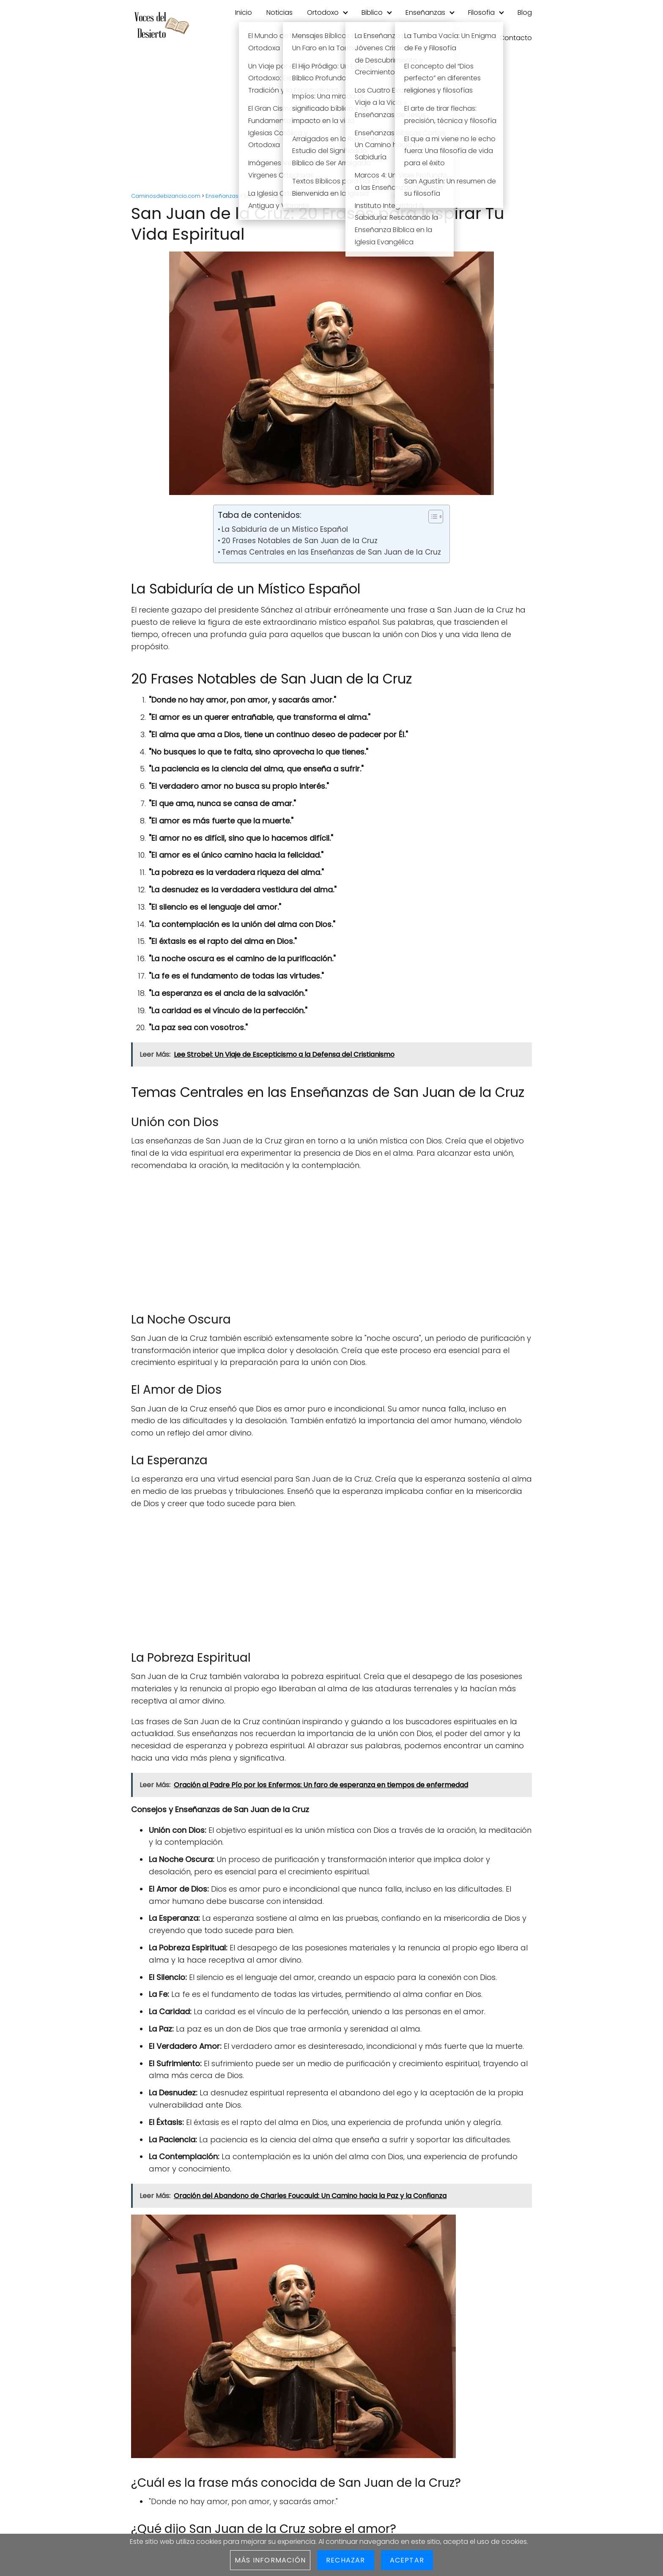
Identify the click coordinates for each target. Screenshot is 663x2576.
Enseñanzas (425, 12)
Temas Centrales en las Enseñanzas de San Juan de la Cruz (331, 552)
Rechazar (345, 2560)
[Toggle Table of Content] (431, 516)
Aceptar (407, 2560)
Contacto (515, 38)
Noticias (279, 12)
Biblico (372, 12)
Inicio (243, 12)
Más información (270, 2560)
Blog (525, 12)
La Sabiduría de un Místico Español (285, 529)
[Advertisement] (331, 122)
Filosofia (481, 12)
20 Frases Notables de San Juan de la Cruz (300, 541)
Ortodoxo (323, 12)
